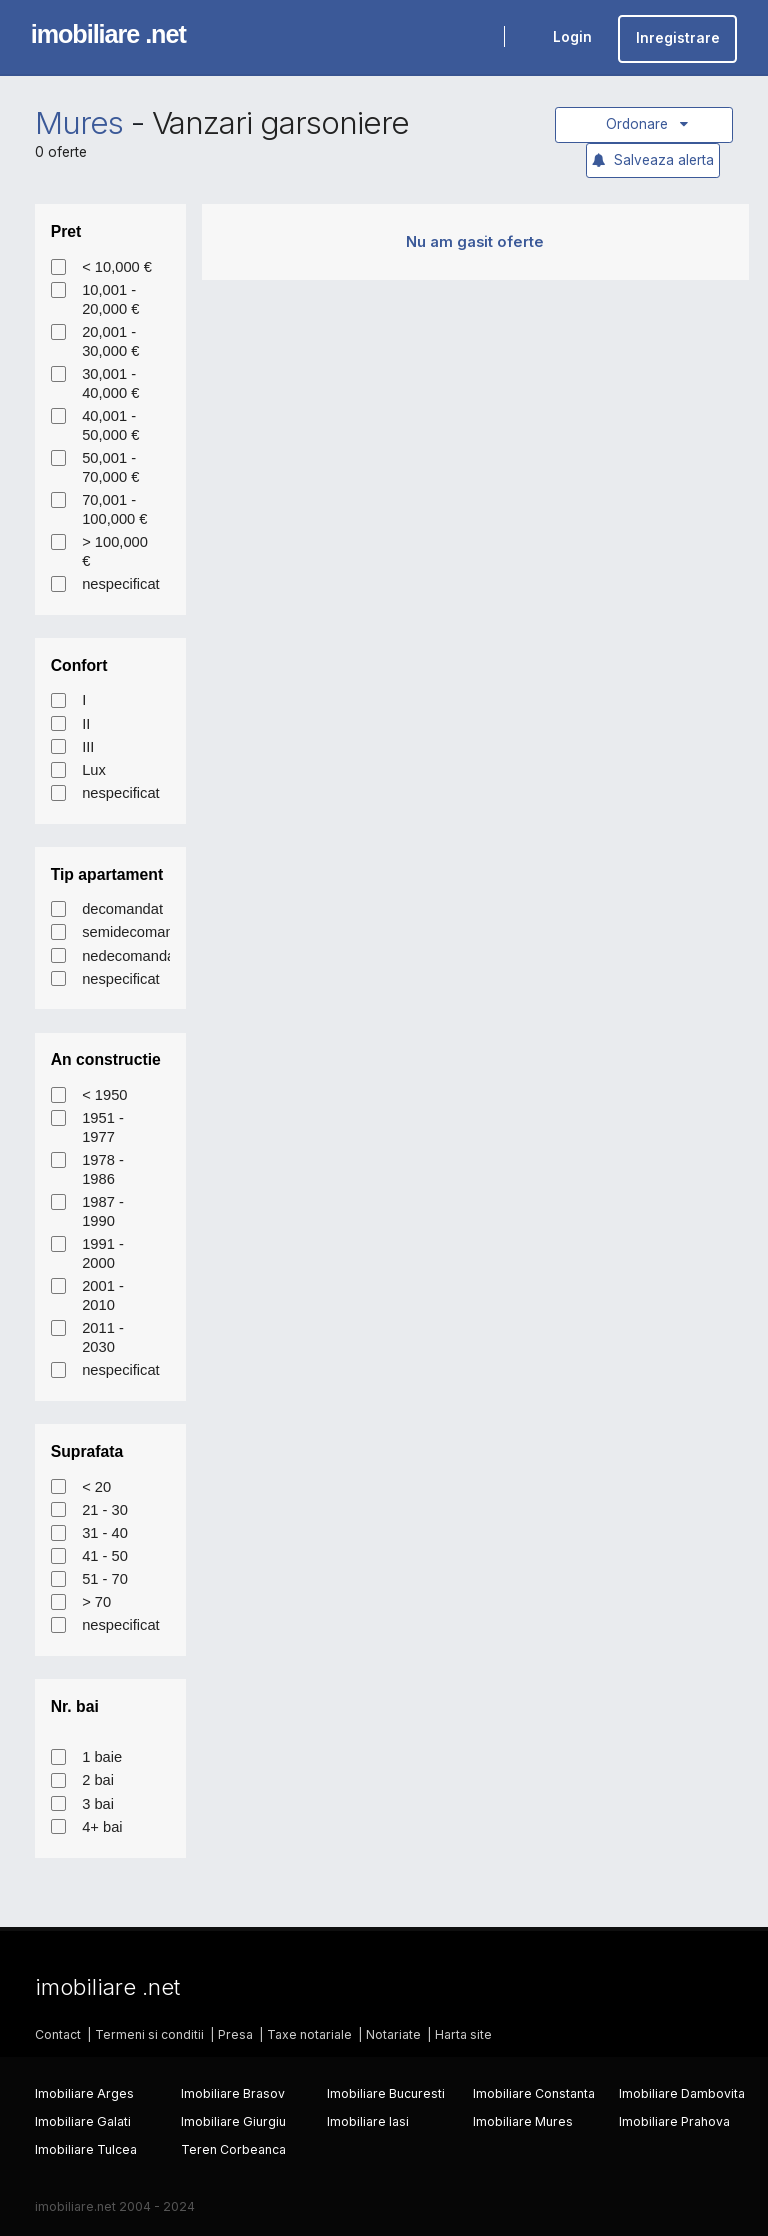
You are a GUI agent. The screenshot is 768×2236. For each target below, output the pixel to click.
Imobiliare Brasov (233, 2093)
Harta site (463, 2034)
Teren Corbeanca (233, 2149)
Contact (58, 2034)
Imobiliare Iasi (368, 2121)
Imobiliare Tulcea (86, 2149)
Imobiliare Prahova (674, 2121)
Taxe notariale (309, 2034)
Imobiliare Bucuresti (386, 2093)
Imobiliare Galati (83, 2121)
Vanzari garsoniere (280, 123)
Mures (79, 123)
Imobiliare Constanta (534, 2093)
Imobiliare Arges (84, 2093)
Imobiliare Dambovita (682, 2093)
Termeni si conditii (149, 2034)
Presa (235, 2034)
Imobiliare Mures (523, 2121)
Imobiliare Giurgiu (233, 2121)
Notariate (393, 2034)
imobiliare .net (108, 34)
